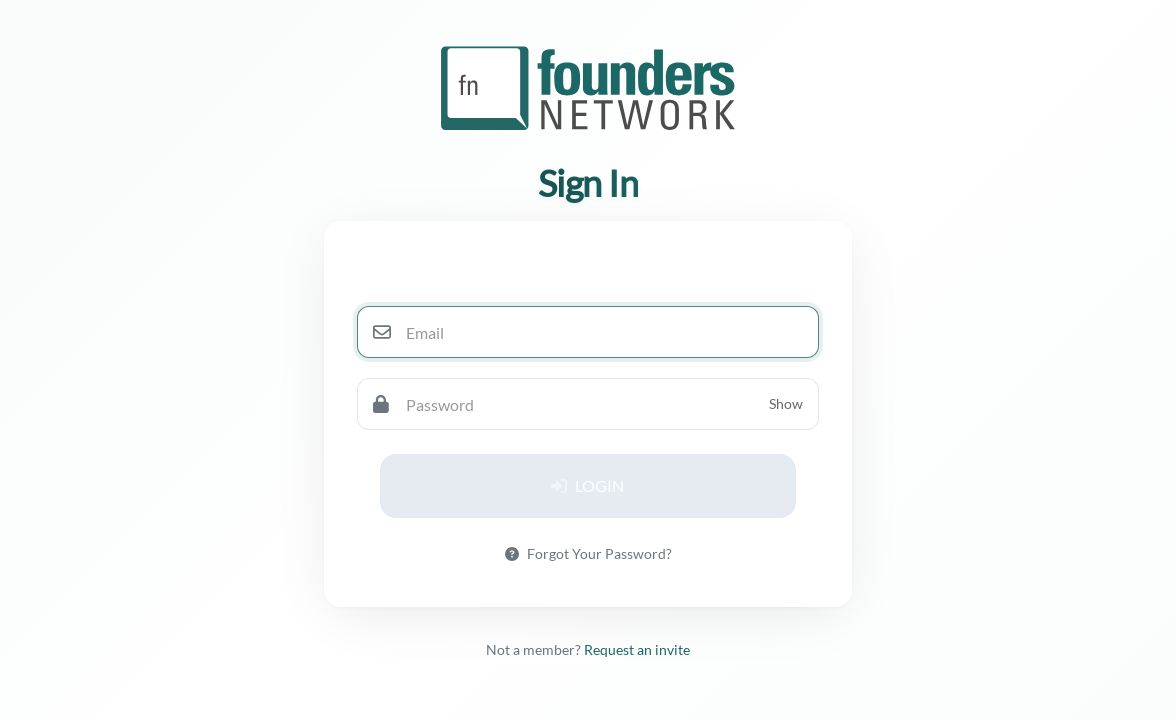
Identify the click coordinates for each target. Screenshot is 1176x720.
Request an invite (637, 649)
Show (786, 403)
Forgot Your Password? (588, 553)
